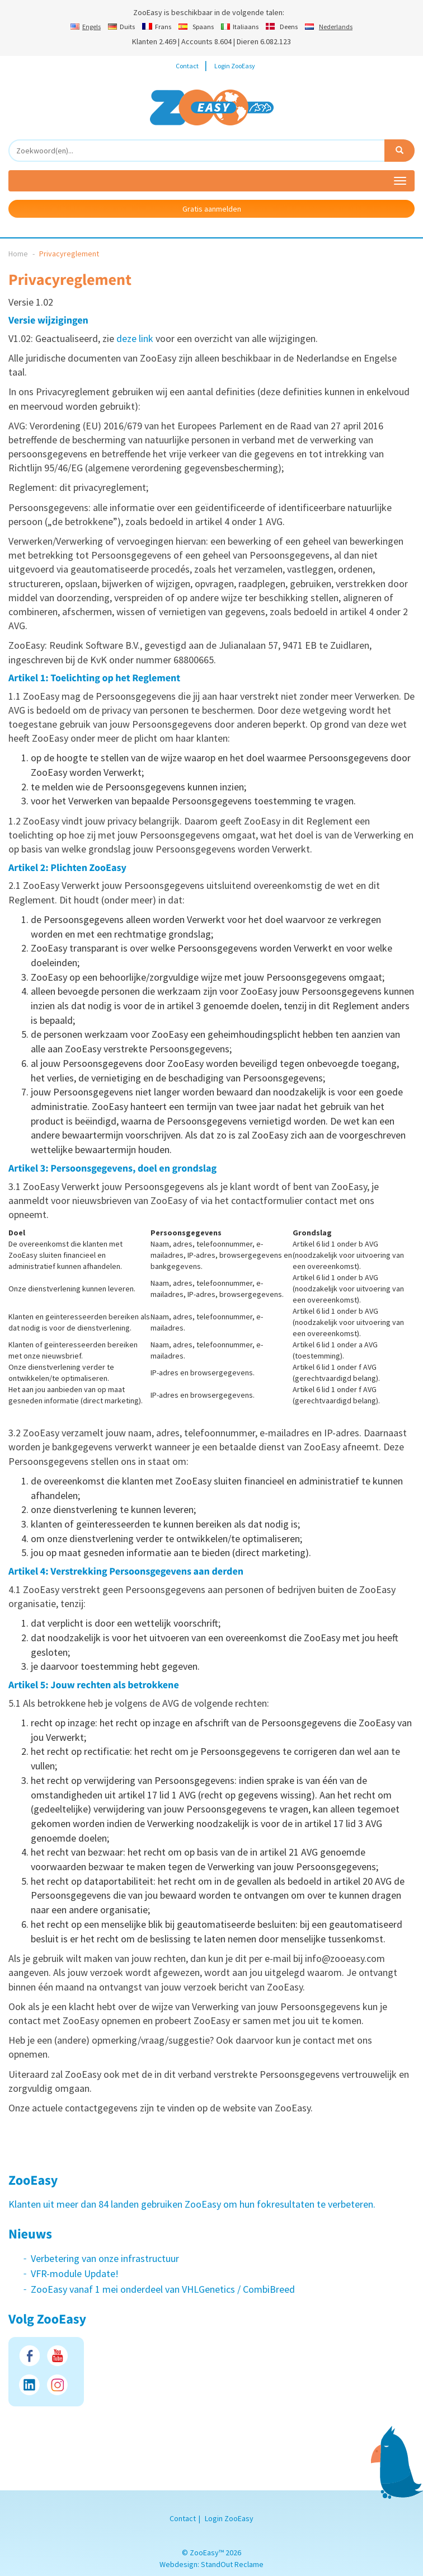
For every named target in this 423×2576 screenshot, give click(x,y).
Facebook (29, 2355)
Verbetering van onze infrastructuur (105, 2258)
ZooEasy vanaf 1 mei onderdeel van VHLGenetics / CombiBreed (163, 2289)
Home (18, 254)
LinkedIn (29, 2384)
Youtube (57, 2355)
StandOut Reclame (232, 2564)
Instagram (57, 2384)
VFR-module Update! (75, 2273)
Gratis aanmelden (211, 209)
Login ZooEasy (234, 66)
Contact (187, 66)
